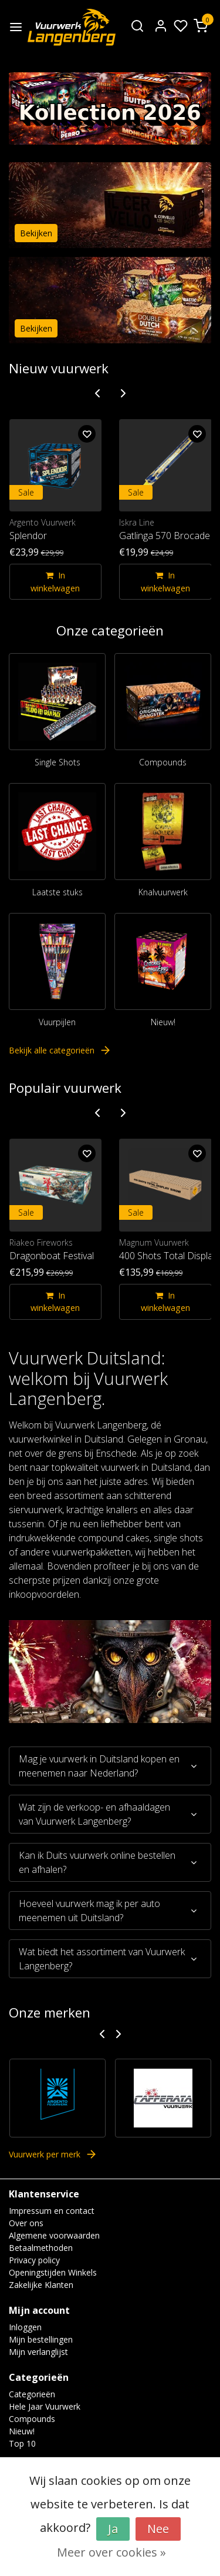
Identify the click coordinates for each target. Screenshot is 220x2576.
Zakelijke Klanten (41, 2284)
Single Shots (57, 762)
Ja (113, 2529)
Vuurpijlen (57, 1022)
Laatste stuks (57, 892)
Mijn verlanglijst (38, 2351)
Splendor (28, 535)
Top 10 (22, 2443)
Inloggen (25, 2327)
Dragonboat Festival (51, 1255)
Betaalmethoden (41, 2247)
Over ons (26, 2223)
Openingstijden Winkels (53, 2272)
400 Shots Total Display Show (165, 1255)
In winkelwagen (55, 582)
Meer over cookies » (111, 2552)
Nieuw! (163, 1022)
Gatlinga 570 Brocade (164, 535)
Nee (158, 2529)
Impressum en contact (51, 2210)
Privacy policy (34, 2260)
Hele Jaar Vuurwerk (44, 2406)
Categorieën (32, 2394)
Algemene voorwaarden (54, 2235)
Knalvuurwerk (163, 892)
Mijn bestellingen (41, 2339)
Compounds (163, 762)
